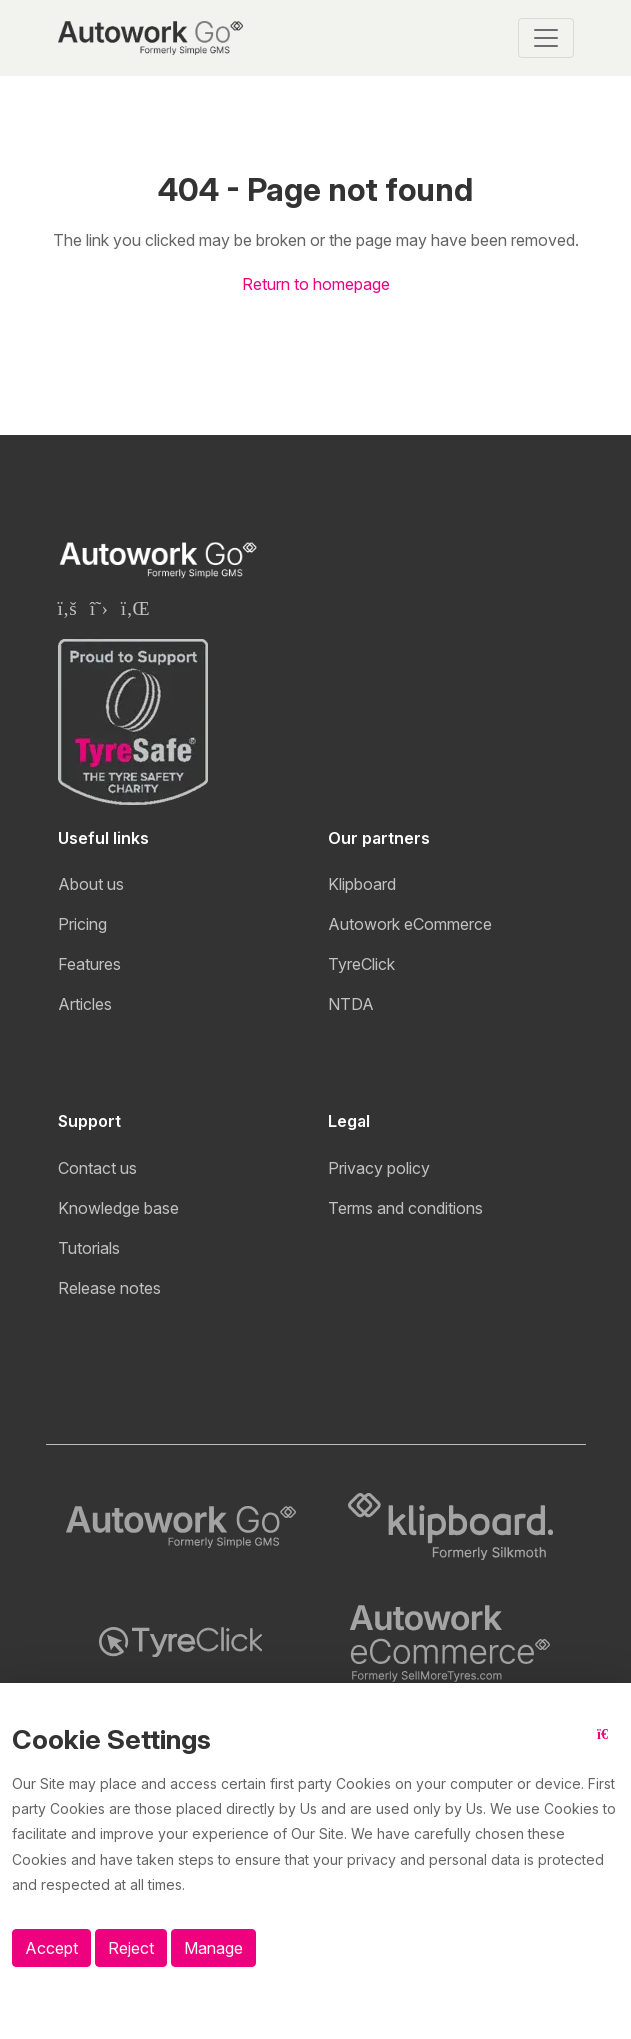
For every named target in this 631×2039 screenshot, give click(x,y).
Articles (85, 1004)
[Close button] (608, 1747)
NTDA (351, 1004)
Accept (51, 1948)
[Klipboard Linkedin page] (135, 608)
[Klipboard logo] (451, 1527)
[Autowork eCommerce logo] (451, 1642)
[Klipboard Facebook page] (67, 608)
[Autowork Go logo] (181, 1527)
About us (91, 884)
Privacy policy (379, 1168)
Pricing (82, 924)
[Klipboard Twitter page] (99, 608)
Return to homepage (316, 284)
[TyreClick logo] (181, 1642)
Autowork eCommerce (410, 924)
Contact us (97, 1168)
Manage (213, 1948)
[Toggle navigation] (546, 38)
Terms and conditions (405, 1208)
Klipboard (362, 884)
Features (89, 964)
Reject (131, 1948)
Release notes (109, 1288)
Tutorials (89, 1248)
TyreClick (361, 964)
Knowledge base (118, 1208)
